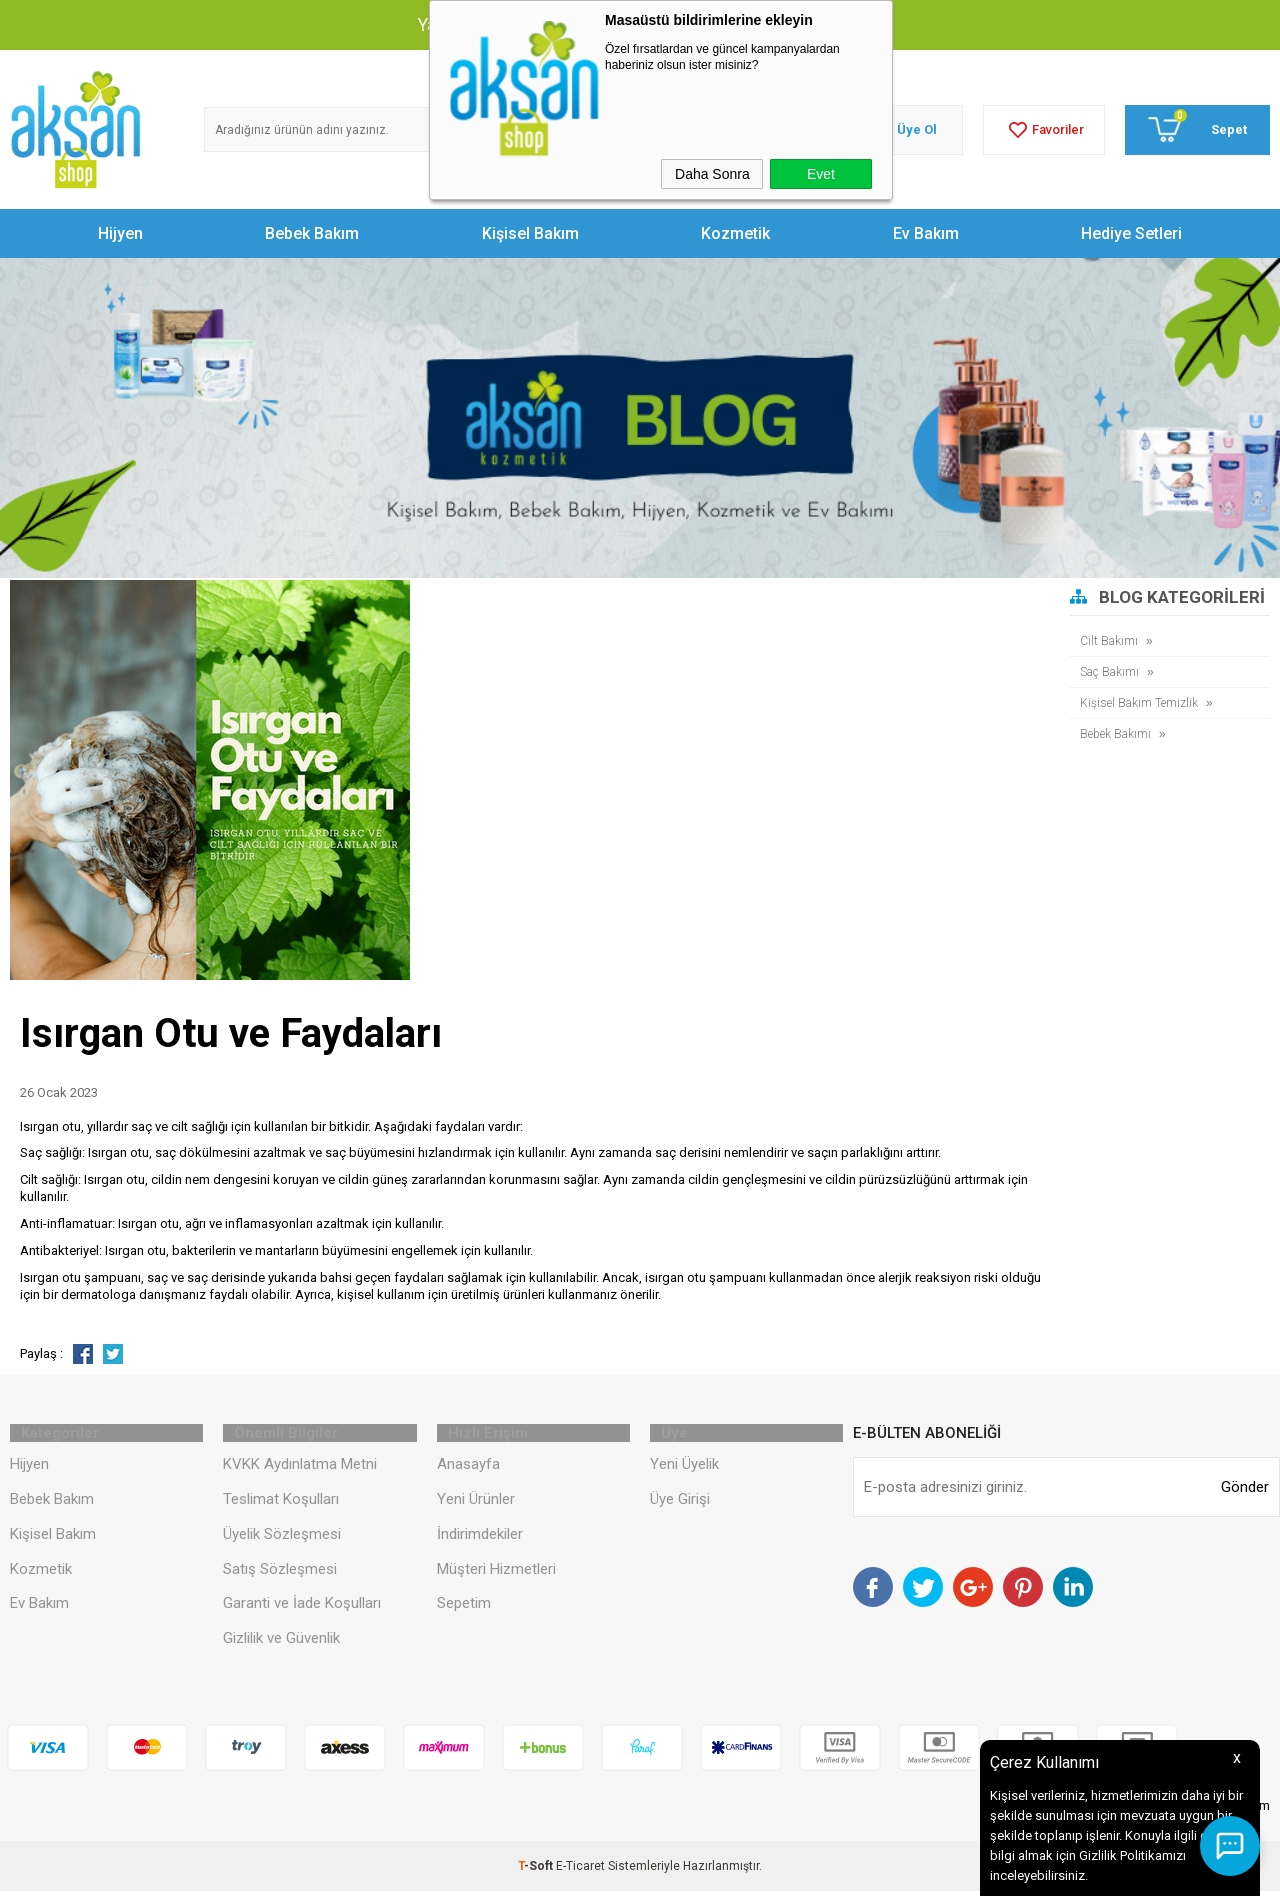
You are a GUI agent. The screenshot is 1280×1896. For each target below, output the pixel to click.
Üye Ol (917, 129)
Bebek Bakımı (1118, 733)
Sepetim (464, 1608)
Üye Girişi (680, 1504)
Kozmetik (735, 233)
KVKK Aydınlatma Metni (300, 1469)
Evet (821, 174)
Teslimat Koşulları (281, 1504)
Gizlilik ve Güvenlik (281, 1643)
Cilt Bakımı (1110, 640)
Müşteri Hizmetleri (496, 1574)
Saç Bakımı (1112, 671)
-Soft (537, 1871)
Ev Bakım (926, 233)
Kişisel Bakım (530, 233)
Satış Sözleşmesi (280, 1574)
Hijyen (120, 233)
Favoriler (1044, 130)
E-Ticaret (580, 1871)
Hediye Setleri (1131, 233)
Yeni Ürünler (476, 1504)
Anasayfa (468, 1469)
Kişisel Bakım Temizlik (1142, 702)
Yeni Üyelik (684, 1469)
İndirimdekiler (480, 1539)
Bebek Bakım (312, 233)
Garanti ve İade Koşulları (302, 1608)
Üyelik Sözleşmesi (282, 1539)
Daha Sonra (712, 174)
